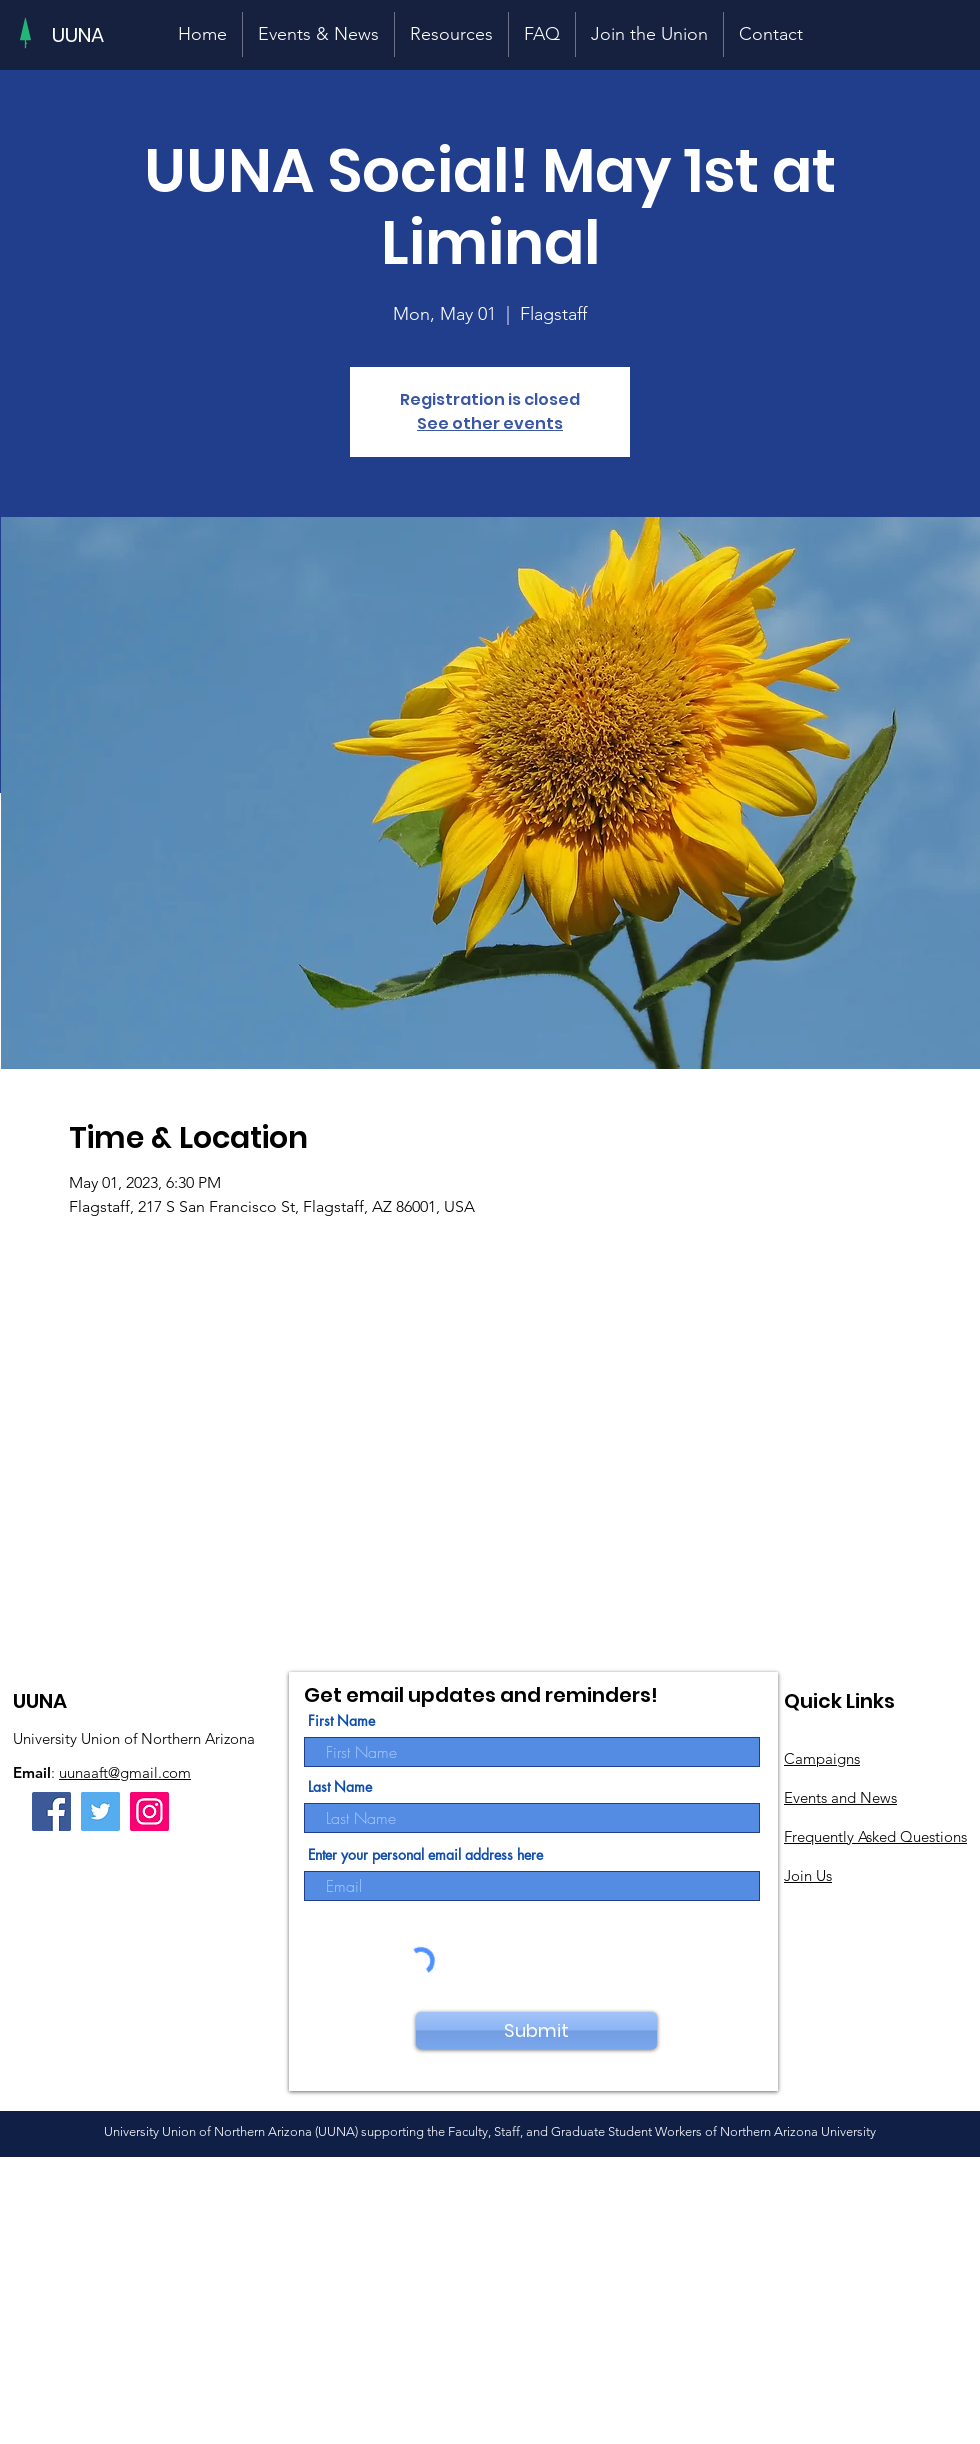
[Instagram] (149, 1811)
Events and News (840, 1797)
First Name (341, 1721)
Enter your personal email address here (425, 1855)
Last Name (340, 1787)
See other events (490, 423)
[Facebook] (51, 1811)
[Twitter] (100, 1811)
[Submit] (536, 2030)
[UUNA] (79, 35)
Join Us (808, 1875)
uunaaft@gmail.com (125, 1772)
